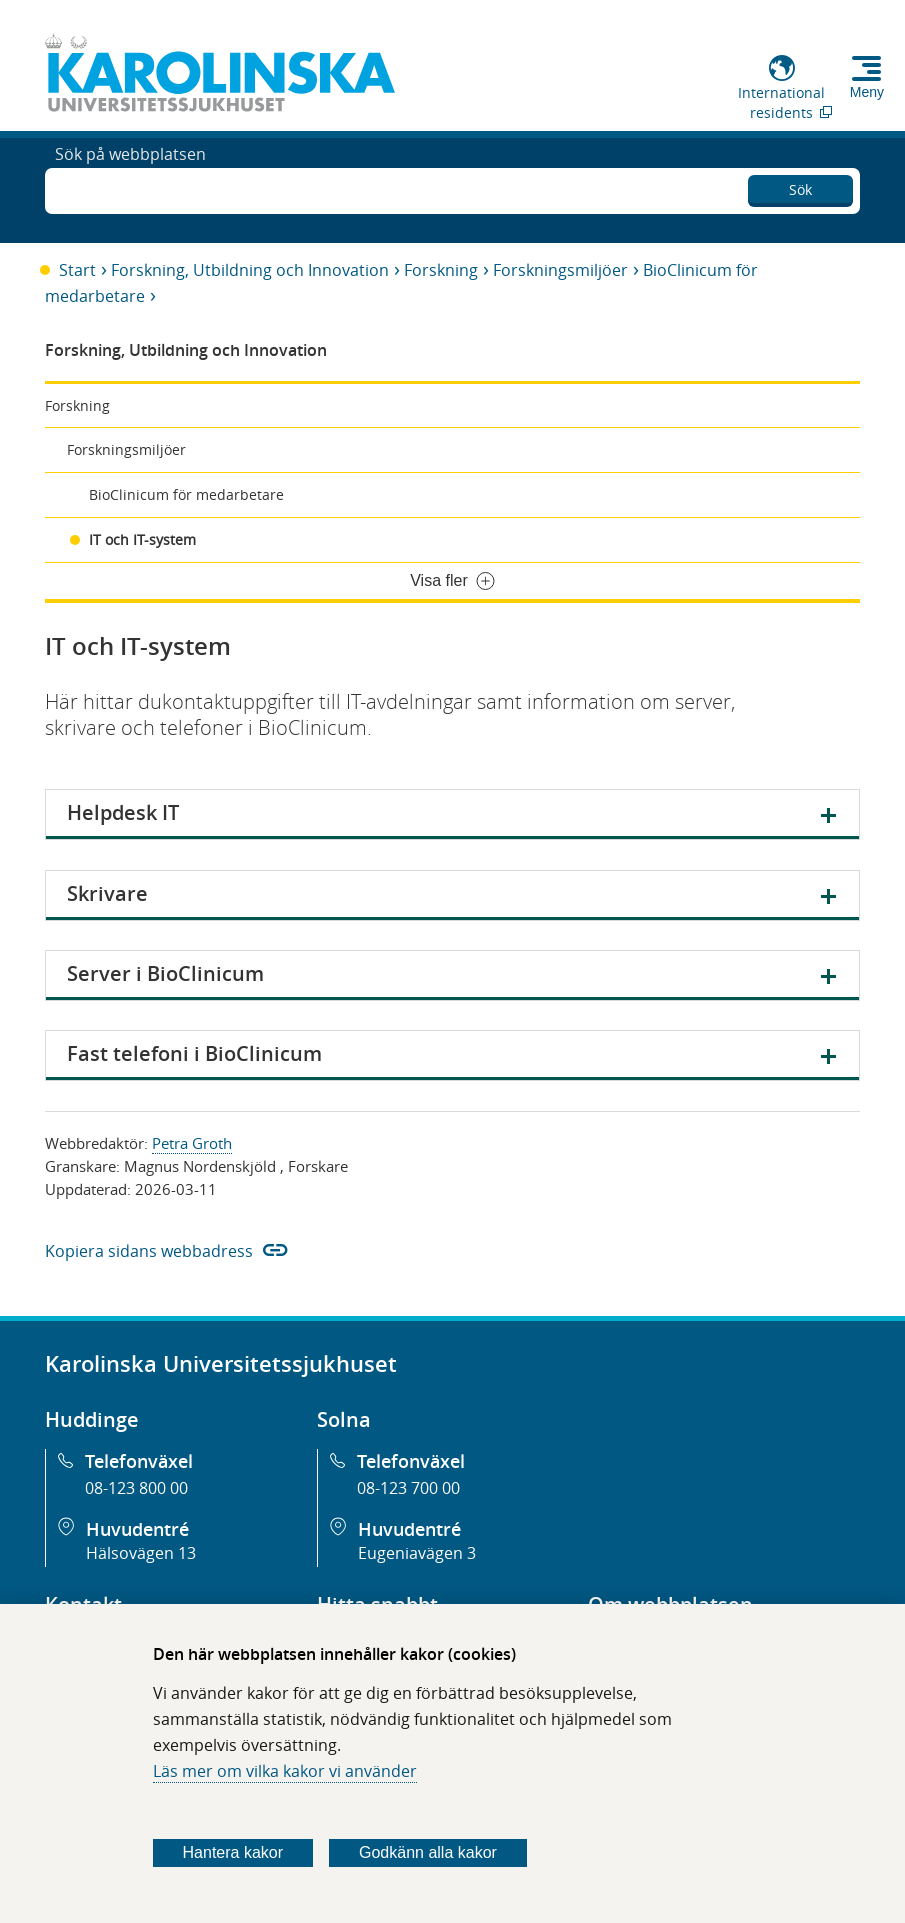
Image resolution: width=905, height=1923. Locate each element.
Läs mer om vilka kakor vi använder (285, 1771)
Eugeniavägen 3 (417, 1553)
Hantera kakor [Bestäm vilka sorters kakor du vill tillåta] (233, 1852)
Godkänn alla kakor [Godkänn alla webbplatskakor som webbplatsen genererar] (428, 1852)
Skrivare (107, 893)
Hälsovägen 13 (141, 1553)
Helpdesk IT (123, 812)
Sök (800, 185)
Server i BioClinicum (165, 973)
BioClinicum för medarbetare (186, 494)
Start (77, 270)
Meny (867, 92)
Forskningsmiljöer (560, 270)
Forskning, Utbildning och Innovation (250, 270)
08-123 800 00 (136, 1488)
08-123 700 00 (408, 1488)
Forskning (441, 270)
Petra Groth (192, 1143)
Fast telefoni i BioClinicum (194, 1053)
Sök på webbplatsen (130, 188)
